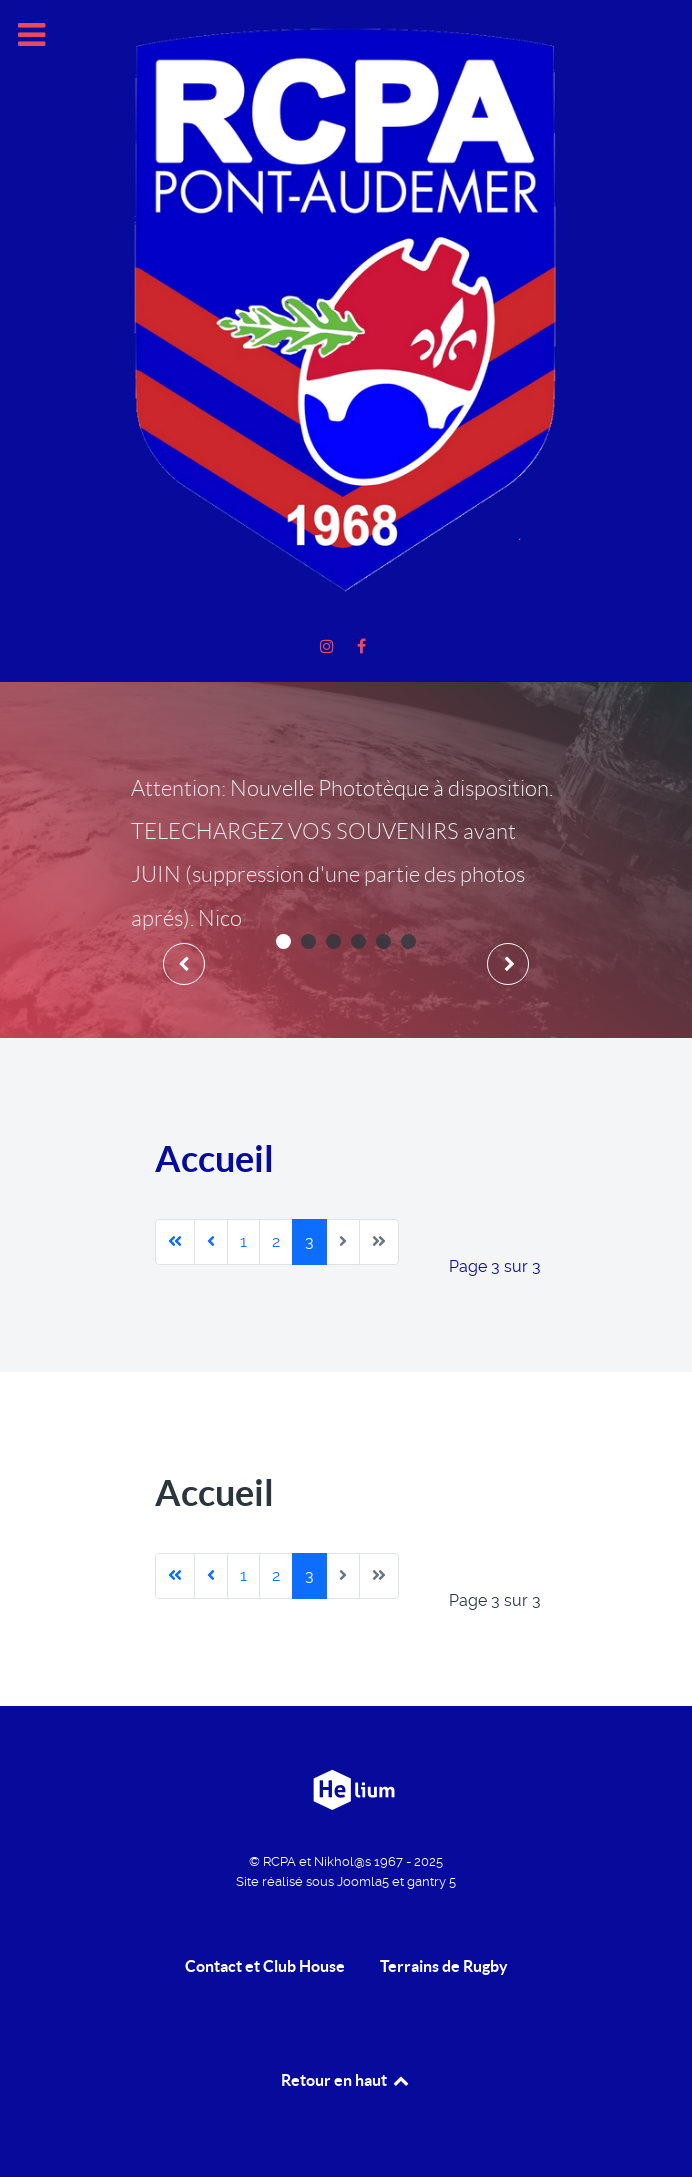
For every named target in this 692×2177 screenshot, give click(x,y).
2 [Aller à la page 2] (276, 1241)
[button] (283, 941)
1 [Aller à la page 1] (243, 1241)
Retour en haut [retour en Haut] (346, 2080)
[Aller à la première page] (175, 1242)
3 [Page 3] (309, 1241)
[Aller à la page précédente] (211, 1242)
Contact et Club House (265, 1966)
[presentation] (184, 964)
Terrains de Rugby (444, 1966)
